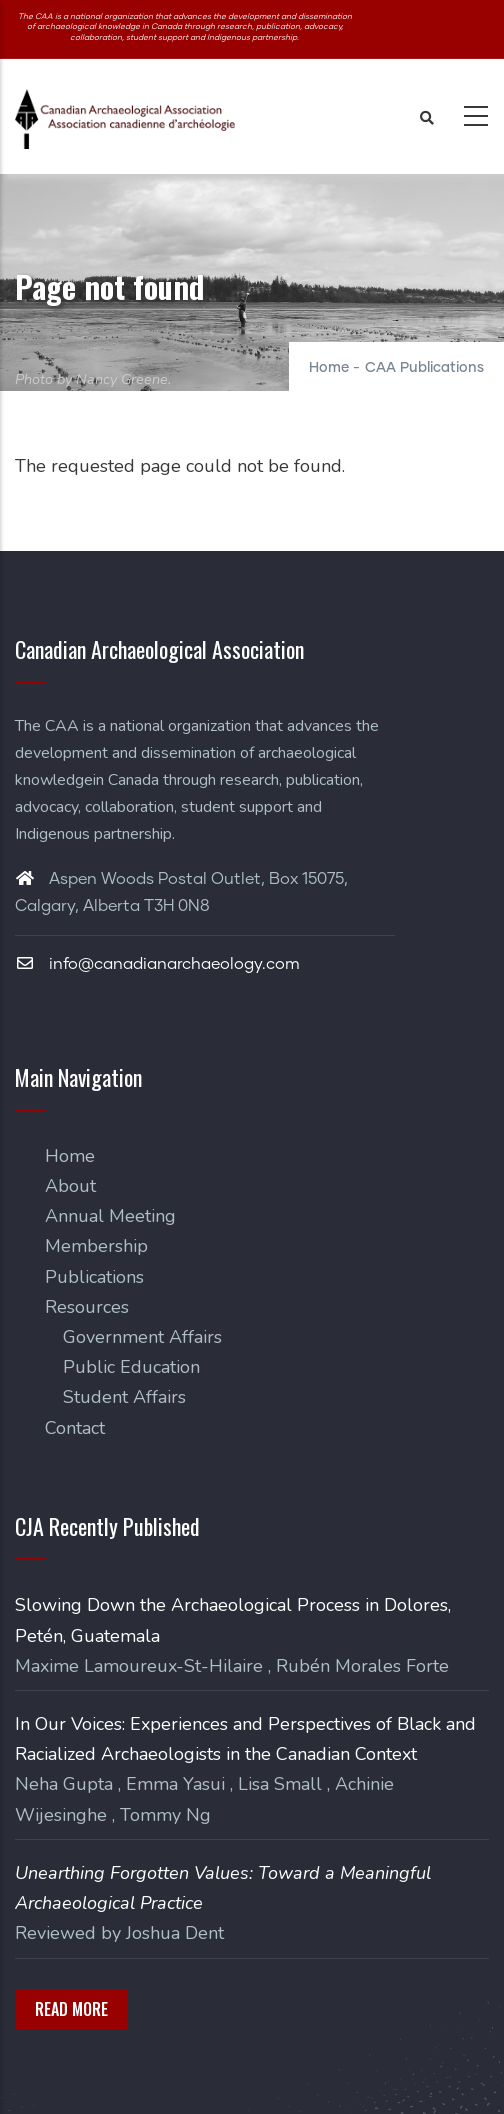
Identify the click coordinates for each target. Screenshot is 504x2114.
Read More (71, 2009)
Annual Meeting (110, 1216)
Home (329, 368)
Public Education (131, 1367)
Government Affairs (142, 1337)
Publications (94, 1277)
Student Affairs (124, 1397)
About (70, 1186)
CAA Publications (424, 368)
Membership (96, 1246)
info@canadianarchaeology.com (157, 964)
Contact (75, 1428)
